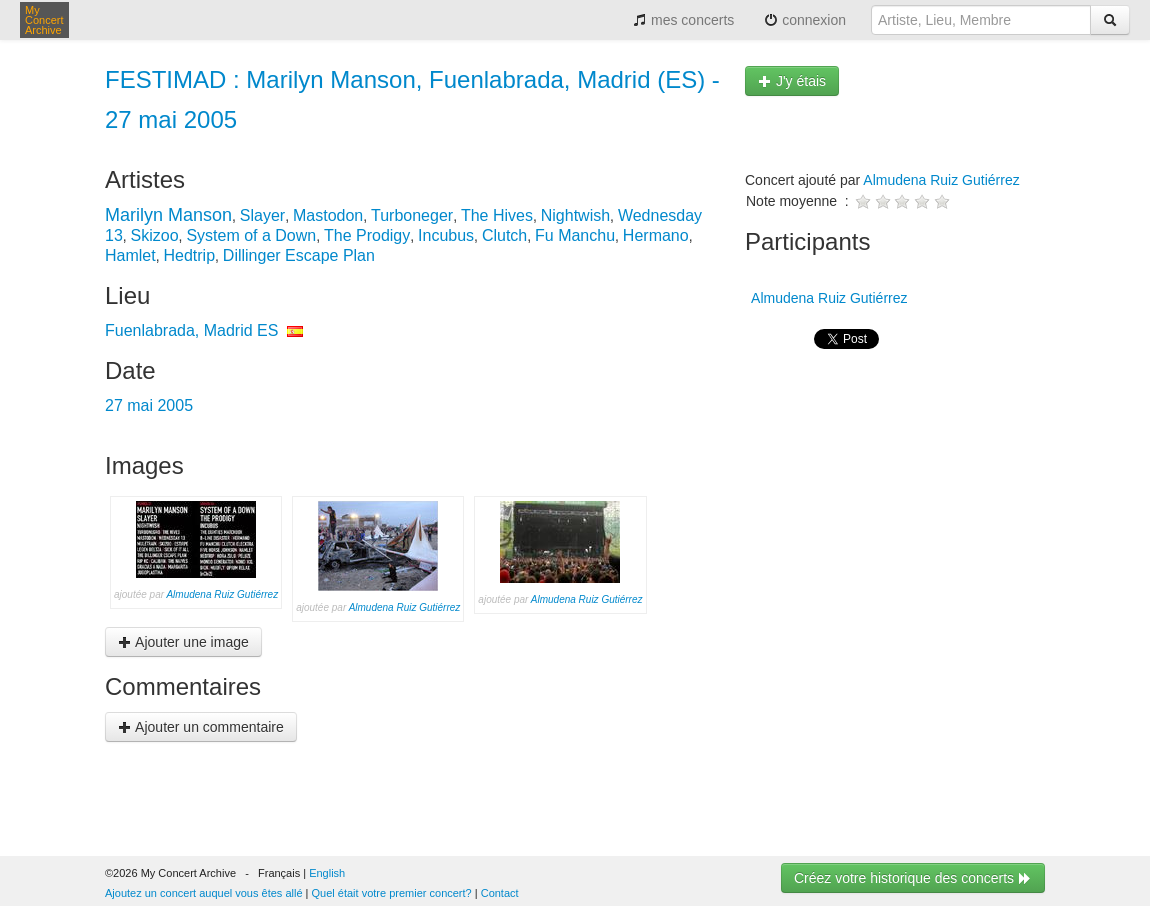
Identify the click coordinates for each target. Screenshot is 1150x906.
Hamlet (130, 255)
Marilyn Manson (168, 215)
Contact (500, 893)
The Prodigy (367, 235)
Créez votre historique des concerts (913, 878)
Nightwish (575, 215)
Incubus (446, 235)
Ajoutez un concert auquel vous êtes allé (204, 893)
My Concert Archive (44, 20)
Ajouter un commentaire (201, 727)
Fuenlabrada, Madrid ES (191, 330)
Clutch (504, 235)
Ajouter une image (183, 642)
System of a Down (251, 235)
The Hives (497, 215)
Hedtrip (189, 255)
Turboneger (412, 215)
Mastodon (328, 215)
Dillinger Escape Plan (299, 255)
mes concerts (683, 20)
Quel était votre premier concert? (392, 893)
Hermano (656, 235)
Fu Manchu (575, 235)
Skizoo (155, 235)
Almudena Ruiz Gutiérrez (222, 594)
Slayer (262, 215)
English (327, 873)
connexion (805, 20)
